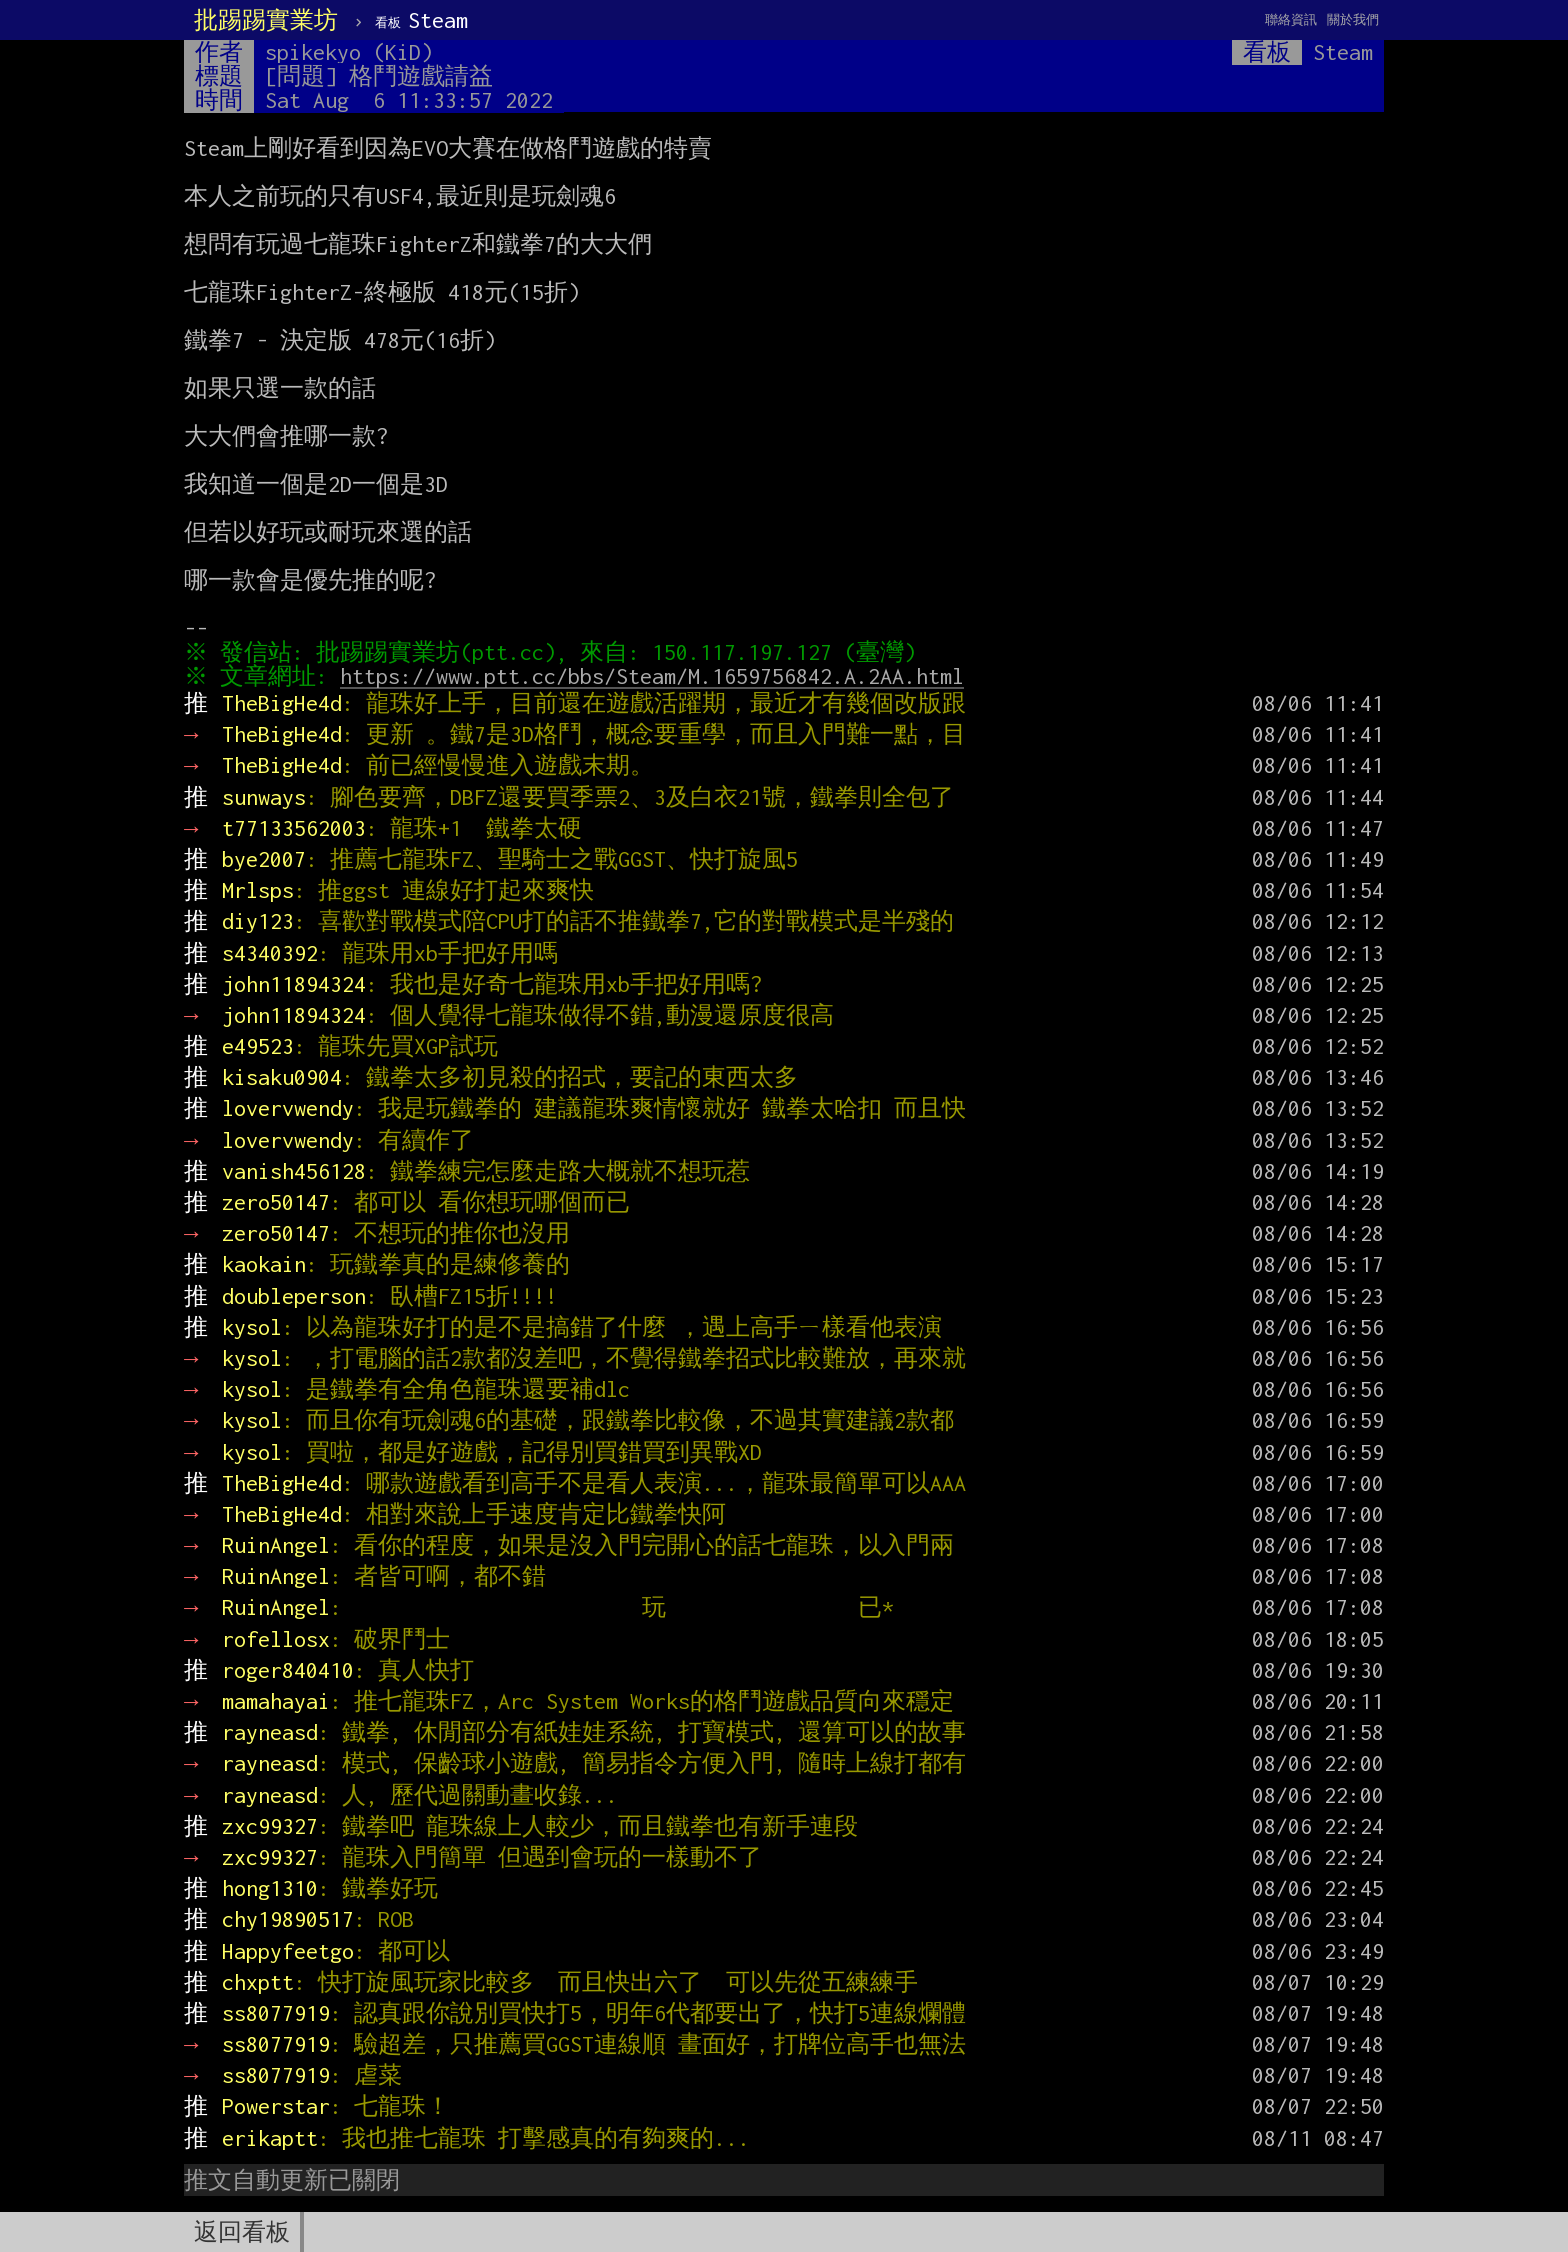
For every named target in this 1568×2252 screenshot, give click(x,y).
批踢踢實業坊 (266, 20)
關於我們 (1353, 19)
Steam (421, 20)
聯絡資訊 (1291, 19)
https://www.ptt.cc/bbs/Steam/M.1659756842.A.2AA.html (657, 676)
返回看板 (242, 2232)
